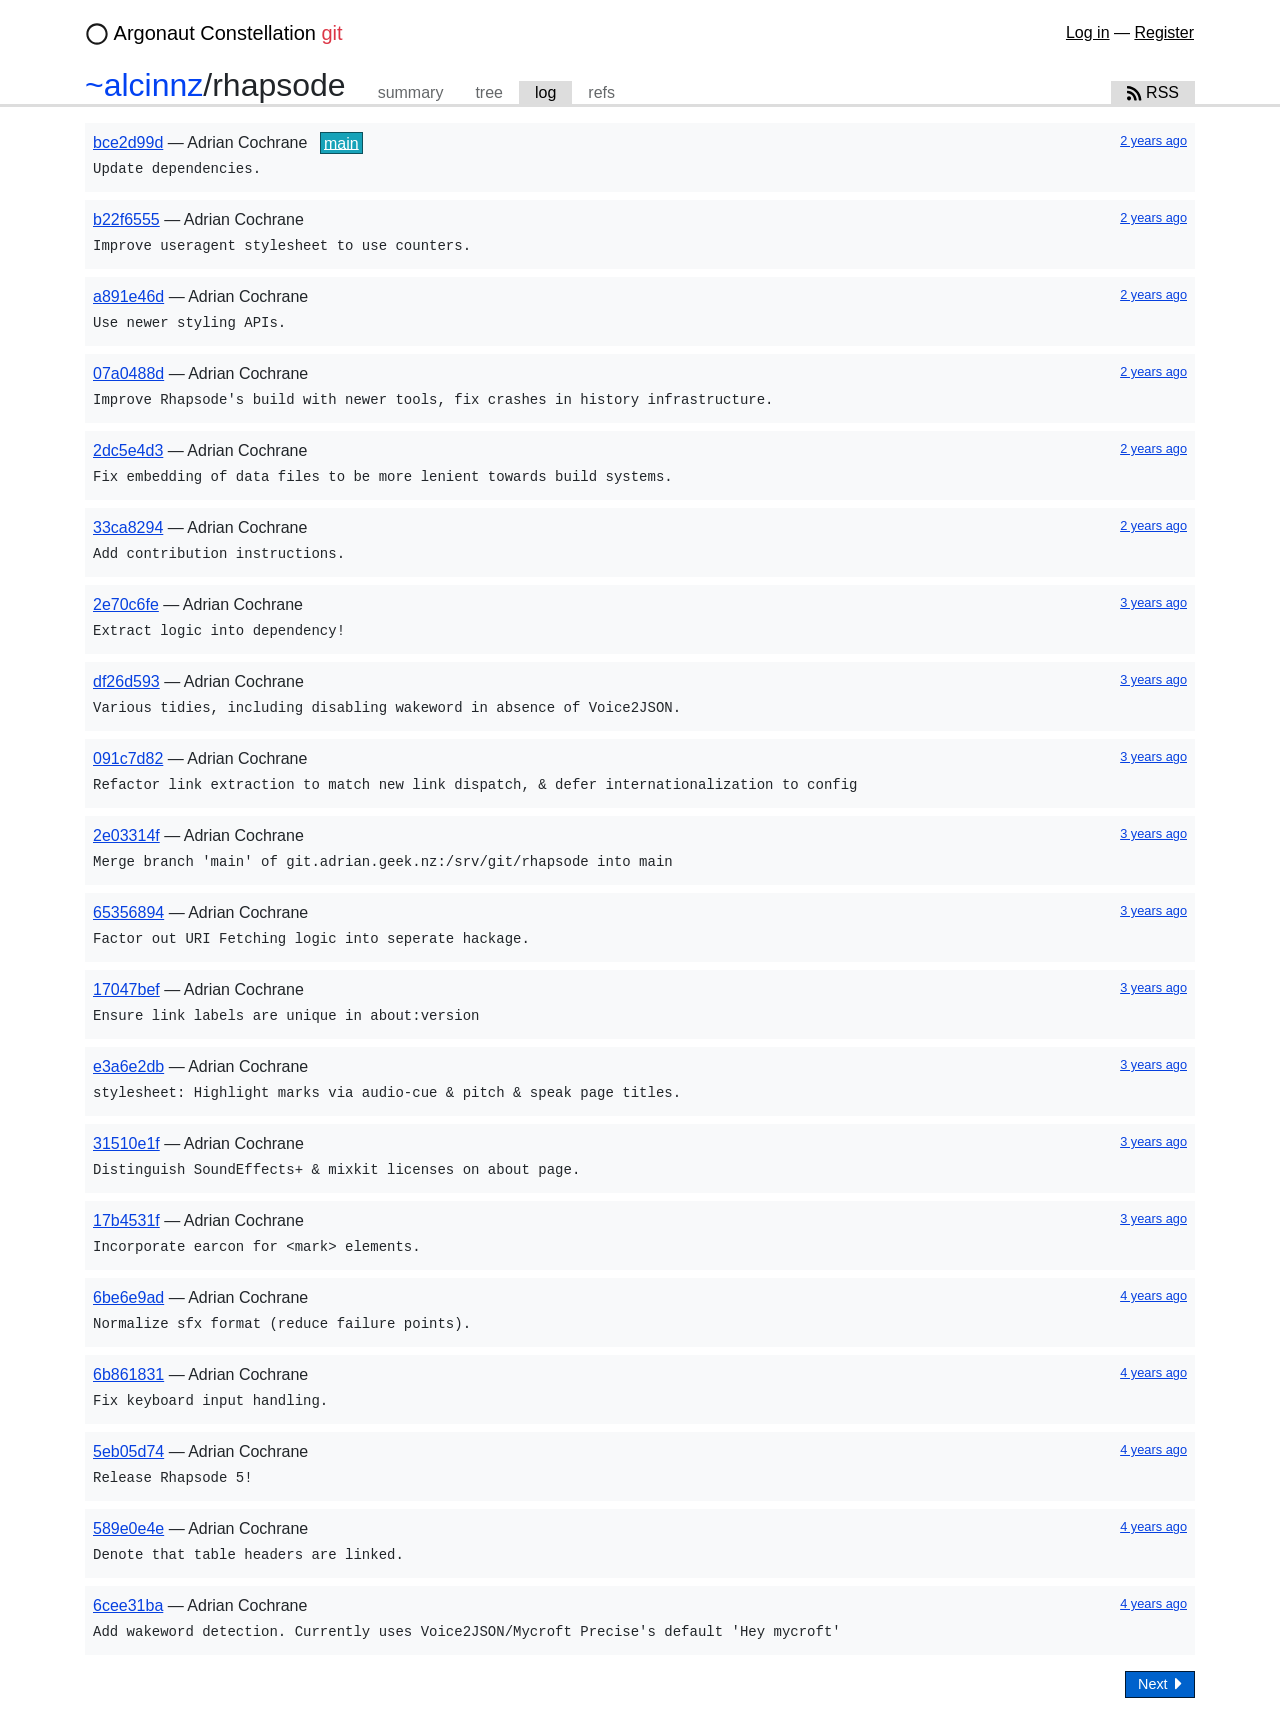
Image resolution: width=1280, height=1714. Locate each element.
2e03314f (126, 835)
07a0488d (128, 373)
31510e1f (126, 1143)
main (341, 142)
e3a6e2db (128, 1066)
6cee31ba (128, 1605)
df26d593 (126, 681)
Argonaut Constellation (228, 33)
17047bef (126, 989)
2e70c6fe (126, 604)
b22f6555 (126, 219)
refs (601, 92)
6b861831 (128, 1374)
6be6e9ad (128, 1297)
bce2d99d (128, 142)
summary (411, 92)
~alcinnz (144, 85)
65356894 (128, 912)
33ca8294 (128, 527)
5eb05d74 (128, 1451)
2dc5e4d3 (128, 450)
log (545, 92)
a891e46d (128, 296)
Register (1164, 32)
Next (1160, 1683)
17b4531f (126, 1220)
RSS (1153, 92)
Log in (1088, 32)
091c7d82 (128, 758)
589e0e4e (128, 1528)
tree (489, 92)
